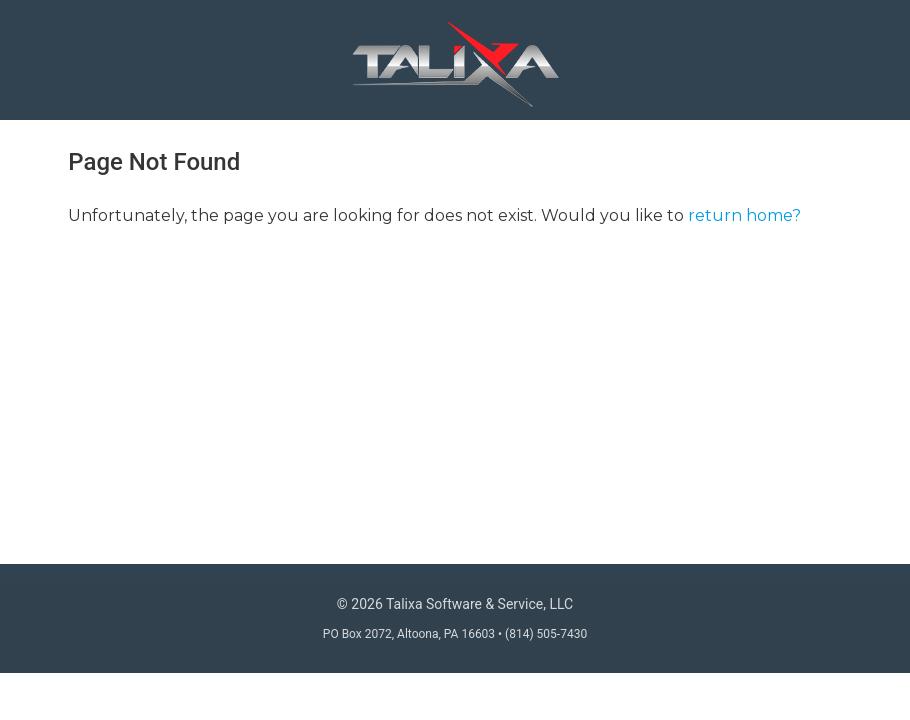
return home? (744, 215)
